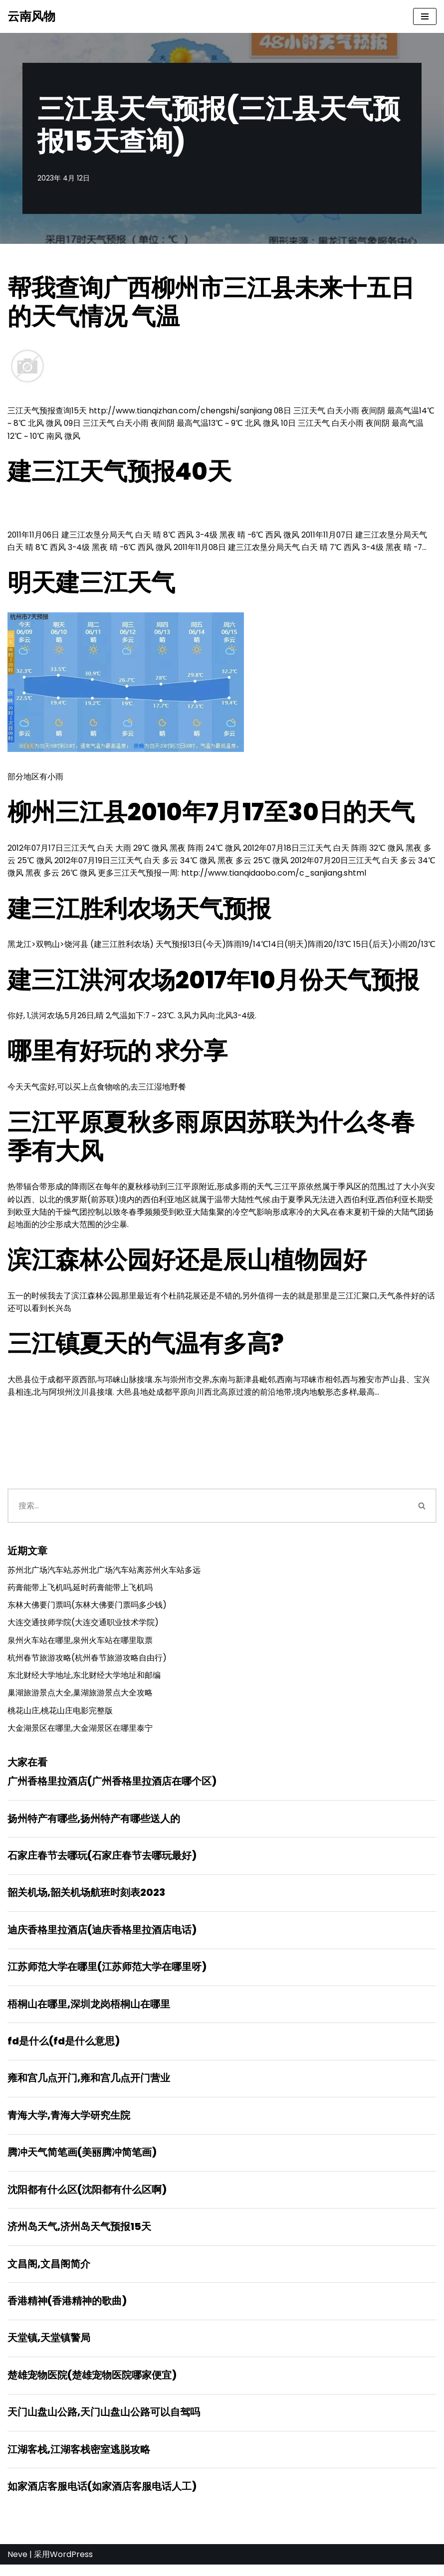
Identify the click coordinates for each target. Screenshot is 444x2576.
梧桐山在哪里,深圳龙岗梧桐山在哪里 (88, 2012)
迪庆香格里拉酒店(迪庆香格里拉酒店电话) (102, 1937)
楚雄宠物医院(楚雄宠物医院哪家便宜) (92, 2385)
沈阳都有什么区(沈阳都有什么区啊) (87, 2199)
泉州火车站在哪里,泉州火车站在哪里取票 (80, 1645)
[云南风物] (31, 16)
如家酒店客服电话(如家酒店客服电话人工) (102, 2498)
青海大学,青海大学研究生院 (68, 2124)
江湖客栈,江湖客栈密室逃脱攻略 (78, 2460)
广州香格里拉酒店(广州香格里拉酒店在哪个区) (112, 1787)
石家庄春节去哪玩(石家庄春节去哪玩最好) (102, 1862)
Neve (17, 2566)
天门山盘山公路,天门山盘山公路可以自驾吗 (103, 2423)
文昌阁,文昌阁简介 (48, 2273)
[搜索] (207, 1509)
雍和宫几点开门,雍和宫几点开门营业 (88, 2086)
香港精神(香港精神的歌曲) (67, 2311)
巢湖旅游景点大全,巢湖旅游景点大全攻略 (80, 1698)
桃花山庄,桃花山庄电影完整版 (60, 1716)
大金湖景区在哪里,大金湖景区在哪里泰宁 (80, 1733)
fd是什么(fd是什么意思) (63, 2049)
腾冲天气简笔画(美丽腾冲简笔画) (82, 2161)
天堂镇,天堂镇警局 (48, 2348)
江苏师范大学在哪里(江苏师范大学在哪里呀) (107, 1974)
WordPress (71, 2566)
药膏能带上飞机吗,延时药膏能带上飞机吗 (80, 1591)
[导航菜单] (425, 16)
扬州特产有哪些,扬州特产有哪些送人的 (93, 1825)
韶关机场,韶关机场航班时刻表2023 (86, 1899)
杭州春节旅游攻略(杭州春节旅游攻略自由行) (87, 1662)
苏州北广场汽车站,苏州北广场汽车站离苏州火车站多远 (104, 1574)
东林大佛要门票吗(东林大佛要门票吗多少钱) (87, 1609)
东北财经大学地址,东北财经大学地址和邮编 (84, 1680)
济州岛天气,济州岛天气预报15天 (79, 2236)
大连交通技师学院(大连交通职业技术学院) (83, 1627)
